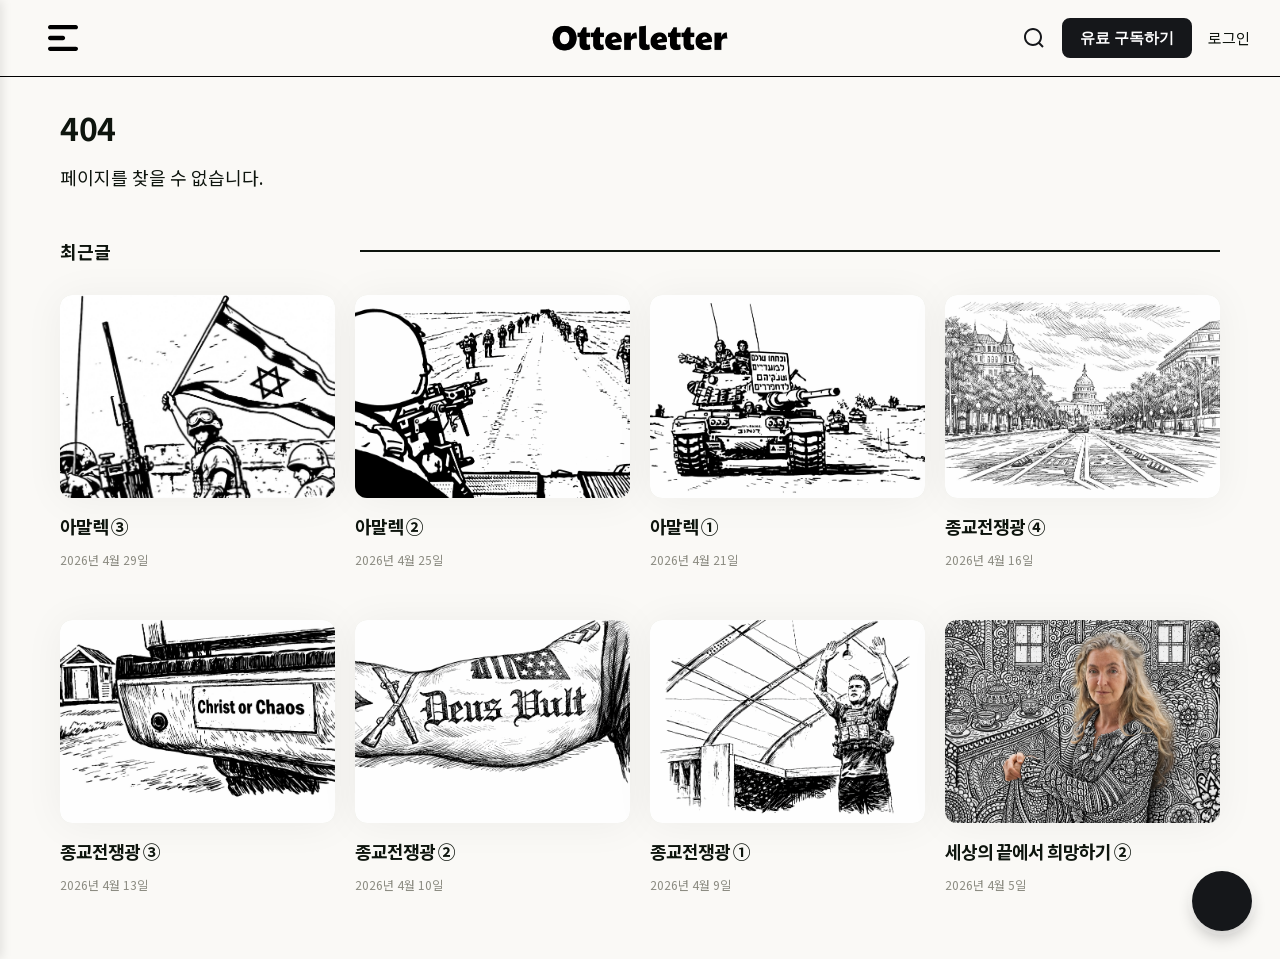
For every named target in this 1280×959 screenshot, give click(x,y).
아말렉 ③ (94, 526)
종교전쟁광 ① (700, 851)
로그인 (1229, 37)
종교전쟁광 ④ (995, 526)
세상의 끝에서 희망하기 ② (1038, 851)
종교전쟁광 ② (405, 851)
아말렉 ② (389, 526)
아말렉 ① (684, 526)
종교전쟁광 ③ (110, 851)
